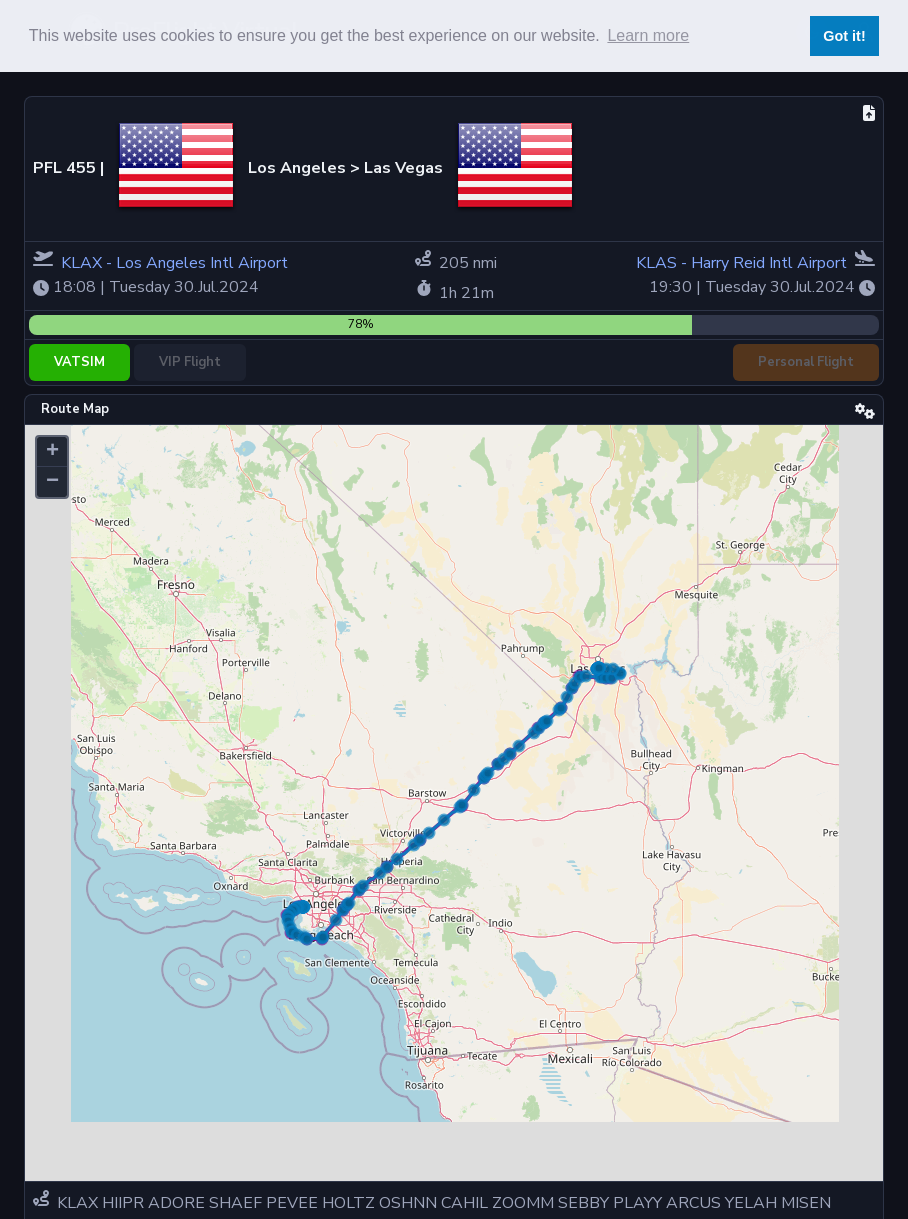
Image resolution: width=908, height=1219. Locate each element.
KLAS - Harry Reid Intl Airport (743, 263)
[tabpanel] (454, 803)
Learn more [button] (648, 35)
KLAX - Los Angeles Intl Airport (174, 263)
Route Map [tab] (75, 409)
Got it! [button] (844, 36)
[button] (52, 452)
